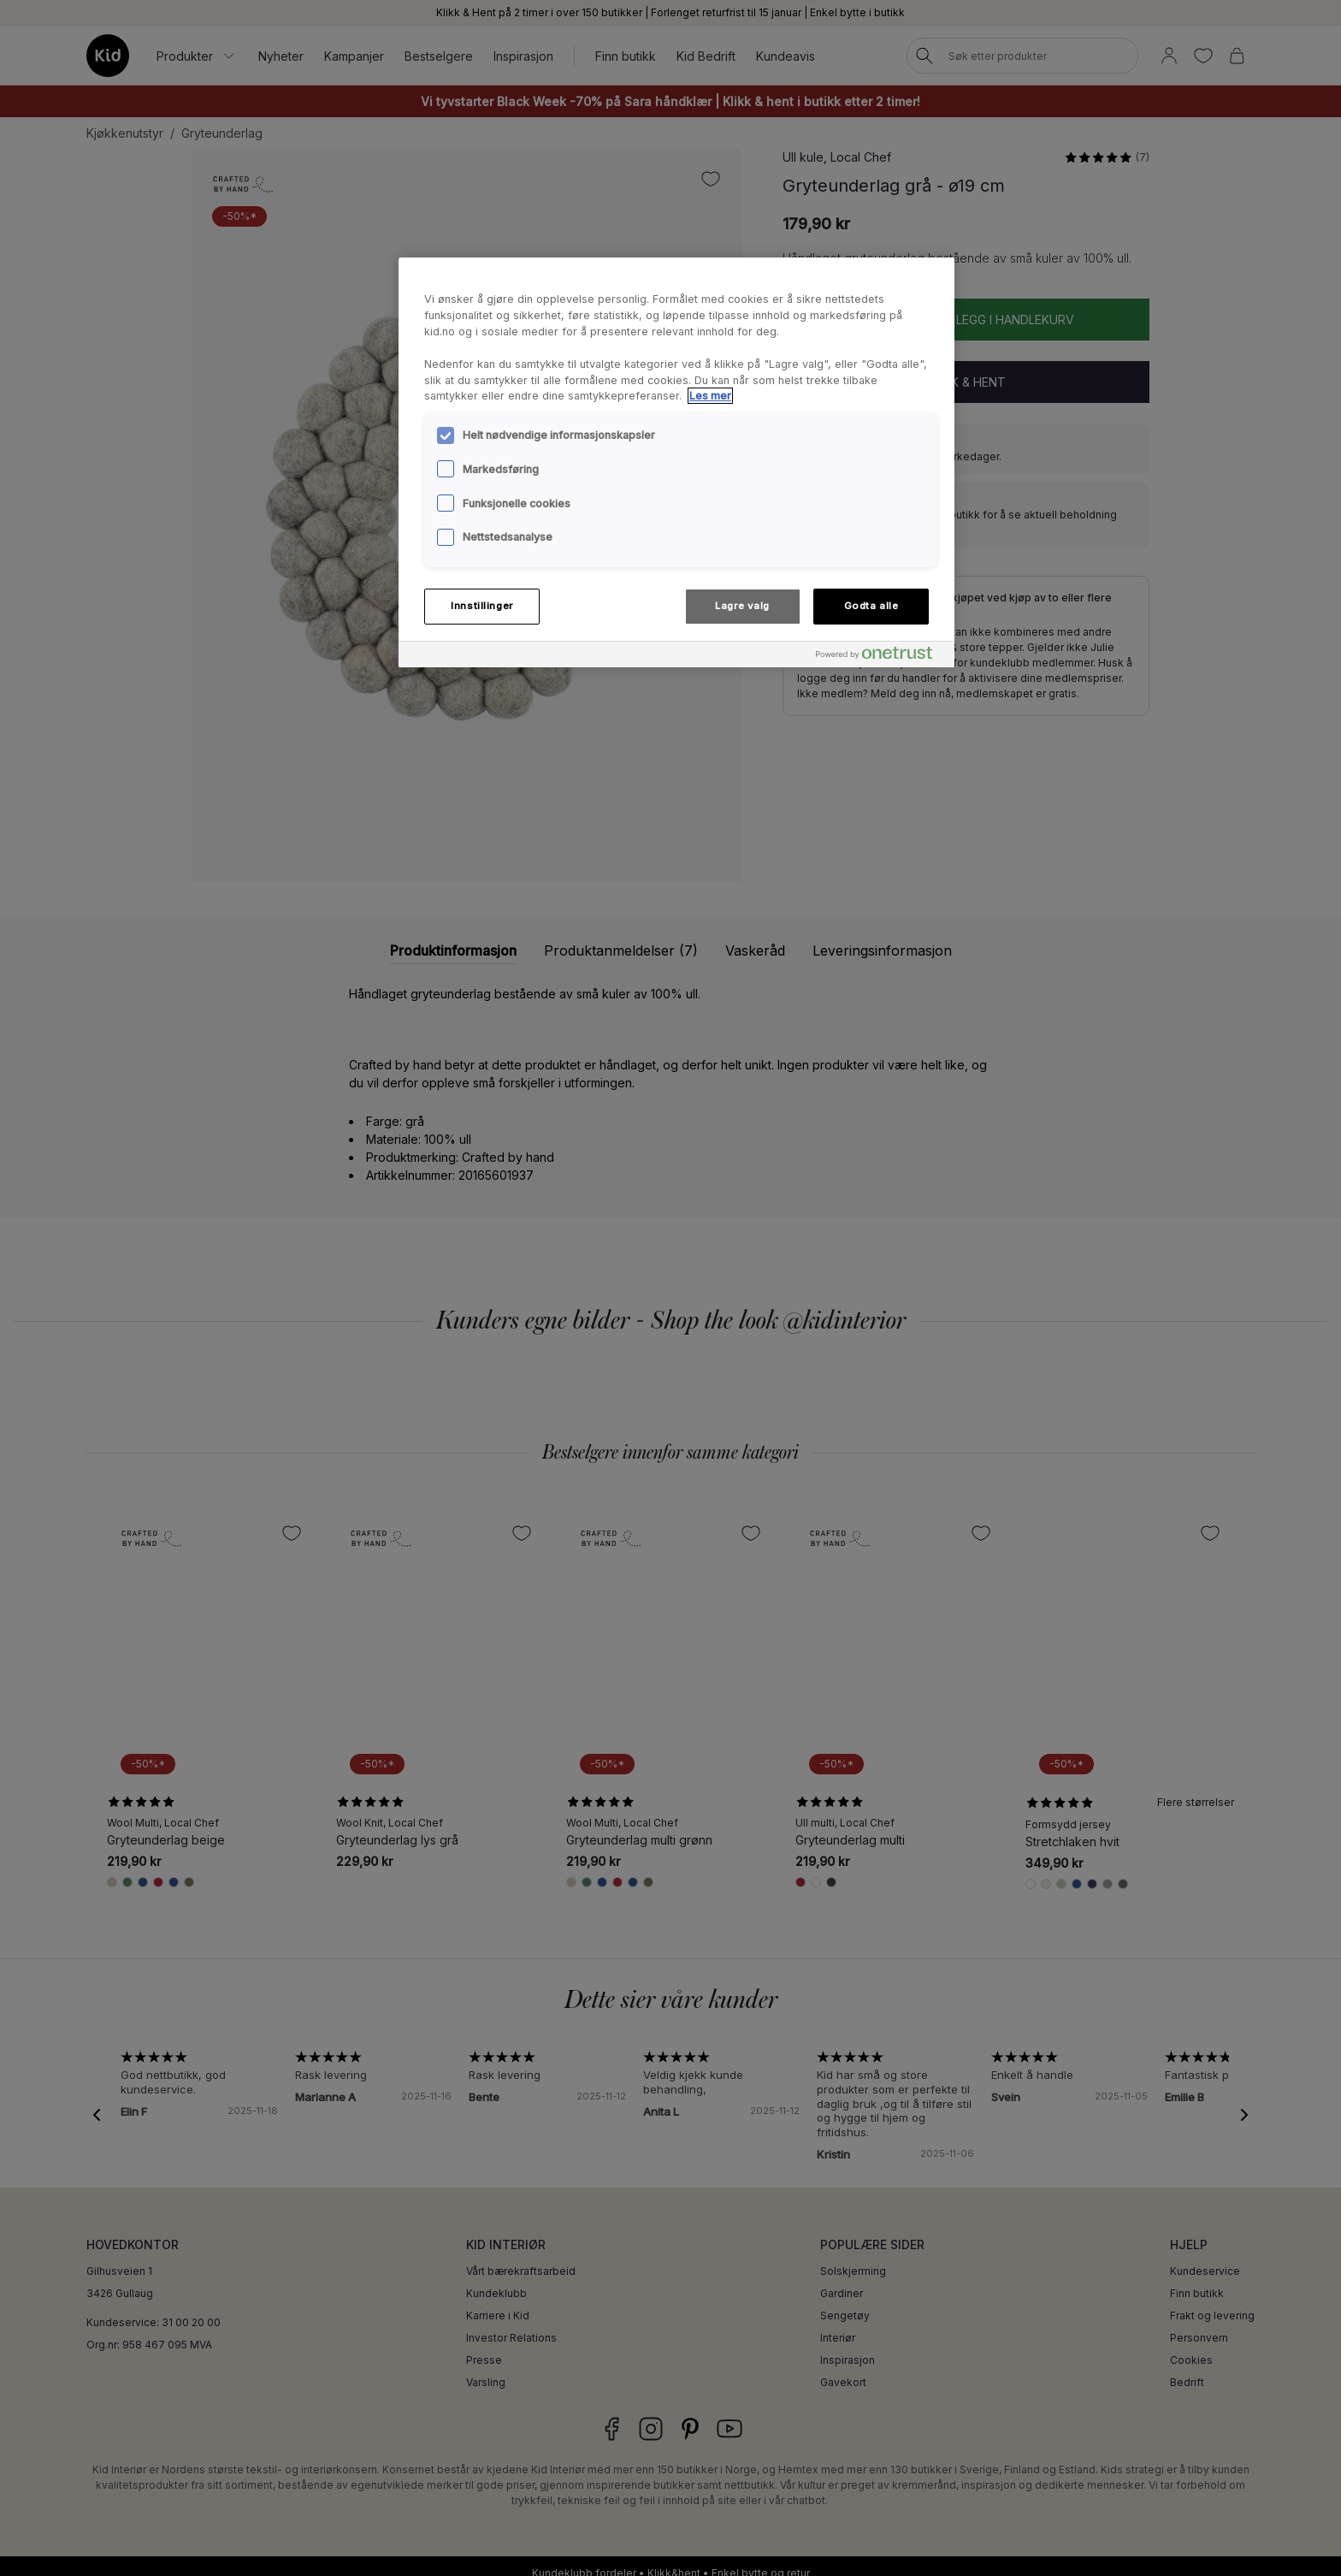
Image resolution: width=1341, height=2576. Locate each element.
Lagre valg (742, 606)
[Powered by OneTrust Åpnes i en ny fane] (881, 656)
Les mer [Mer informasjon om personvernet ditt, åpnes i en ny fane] (710, 395)
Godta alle (871, 606)
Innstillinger (481, 606)
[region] (676, 462)
